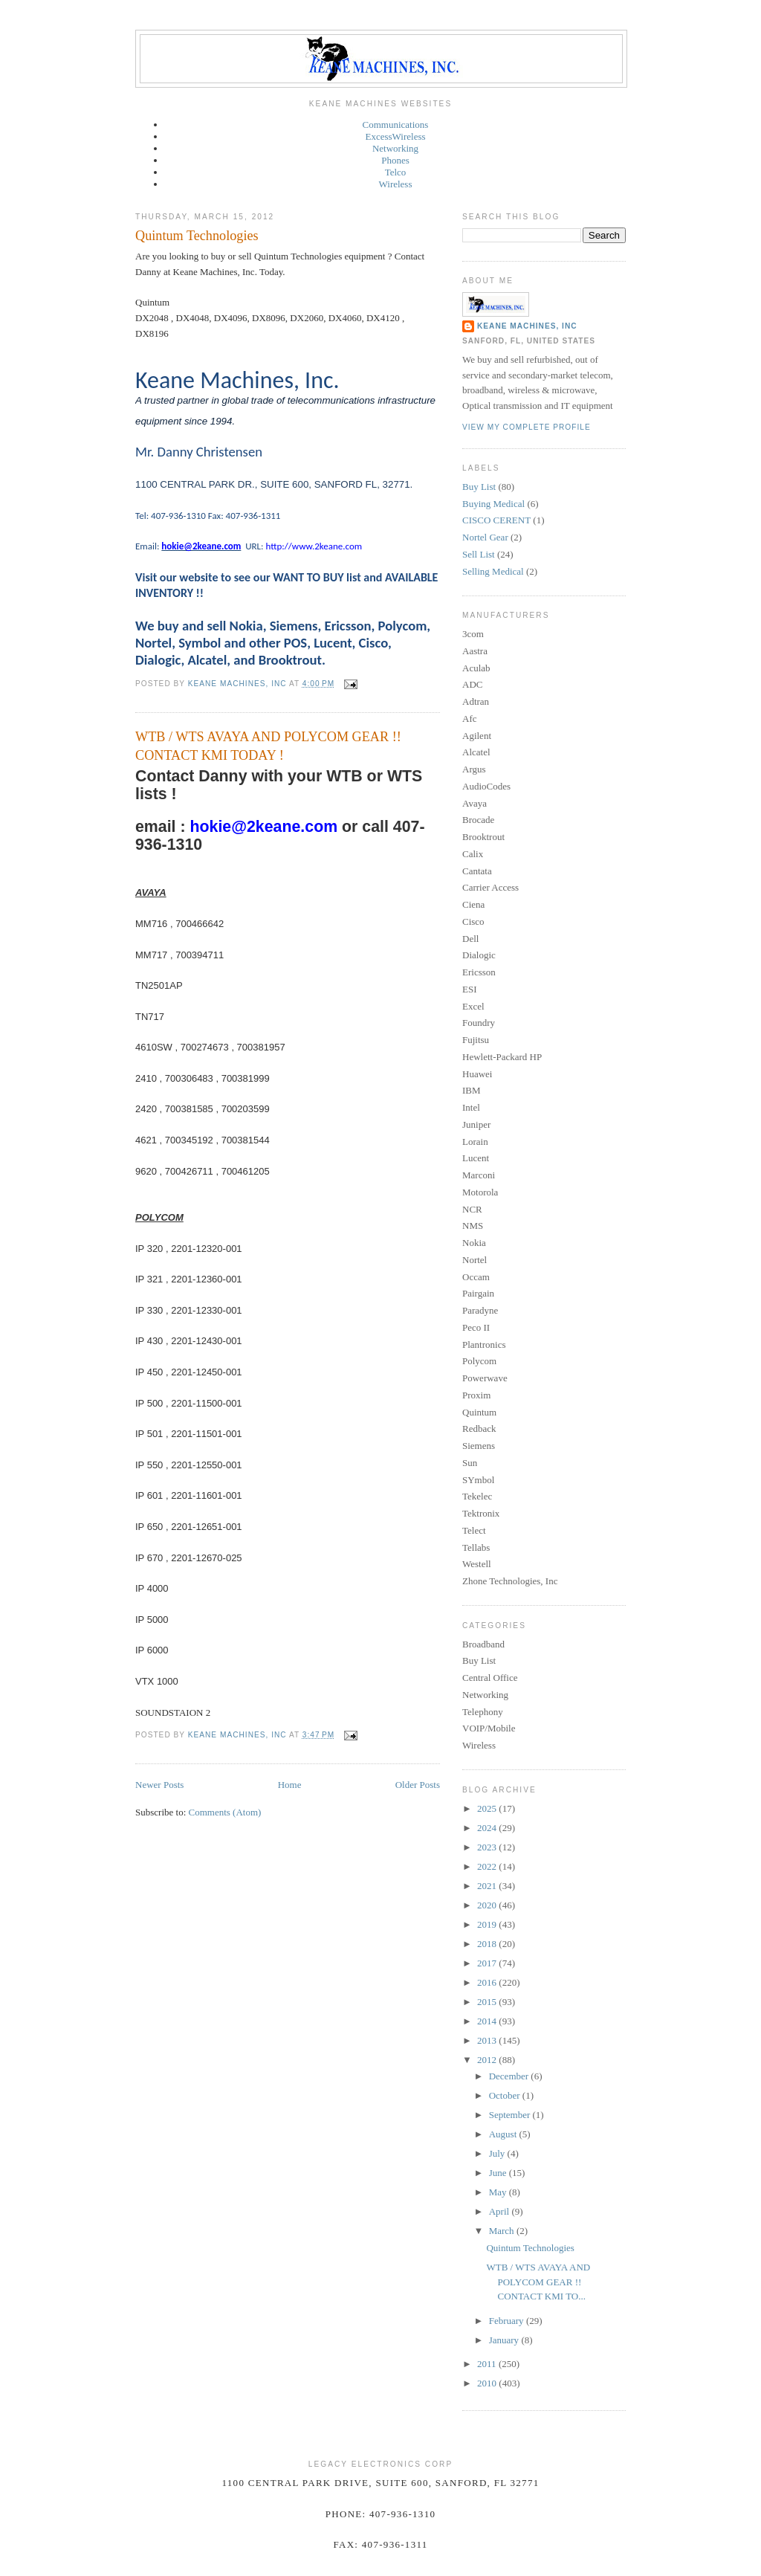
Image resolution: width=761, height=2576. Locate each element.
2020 (488, 1905)
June (499, 2172)
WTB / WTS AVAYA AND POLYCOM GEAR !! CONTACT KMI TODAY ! (268, 746)
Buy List (479, 486)
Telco (396, 172)
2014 (488, 2021)
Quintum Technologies (197, 235)
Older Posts (417, 1784)
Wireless (395, 184)
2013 (488, 2040)
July (498, 2153)
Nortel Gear (485, 537)
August (504, 2134)
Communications (396, 124)
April (500, 2211)
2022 (488, 1866)
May (499, 2192)
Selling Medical (493, 571)
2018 (488, 1943)
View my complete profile (526, 427)
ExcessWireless (395, 136)
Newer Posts (159, 1784)
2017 (488, 1963)
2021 (488, 1885)
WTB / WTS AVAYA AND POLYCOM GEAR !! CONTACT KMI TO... (538, 2282)
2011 (488, 2363)
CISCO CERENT (496, 520)
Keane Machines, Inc (527, 326)
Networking (395, 148)
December (510, 2076)
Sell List (478, 554)
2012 (488, 2059)
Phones (395, 160)
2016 (488, 1982)
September (511, 2114)
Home (290, 1784)
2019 (488, 1924)
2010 (488, 2383)
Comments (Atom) (225, 1812)
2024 (488, 1827)
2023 (488, 1847)
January (505, 2340)
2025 (488, 1808)
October (505, 2095)
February (507, 2320)
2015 (488, 2001)
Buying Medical (493, 503)
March (502, 2230)
